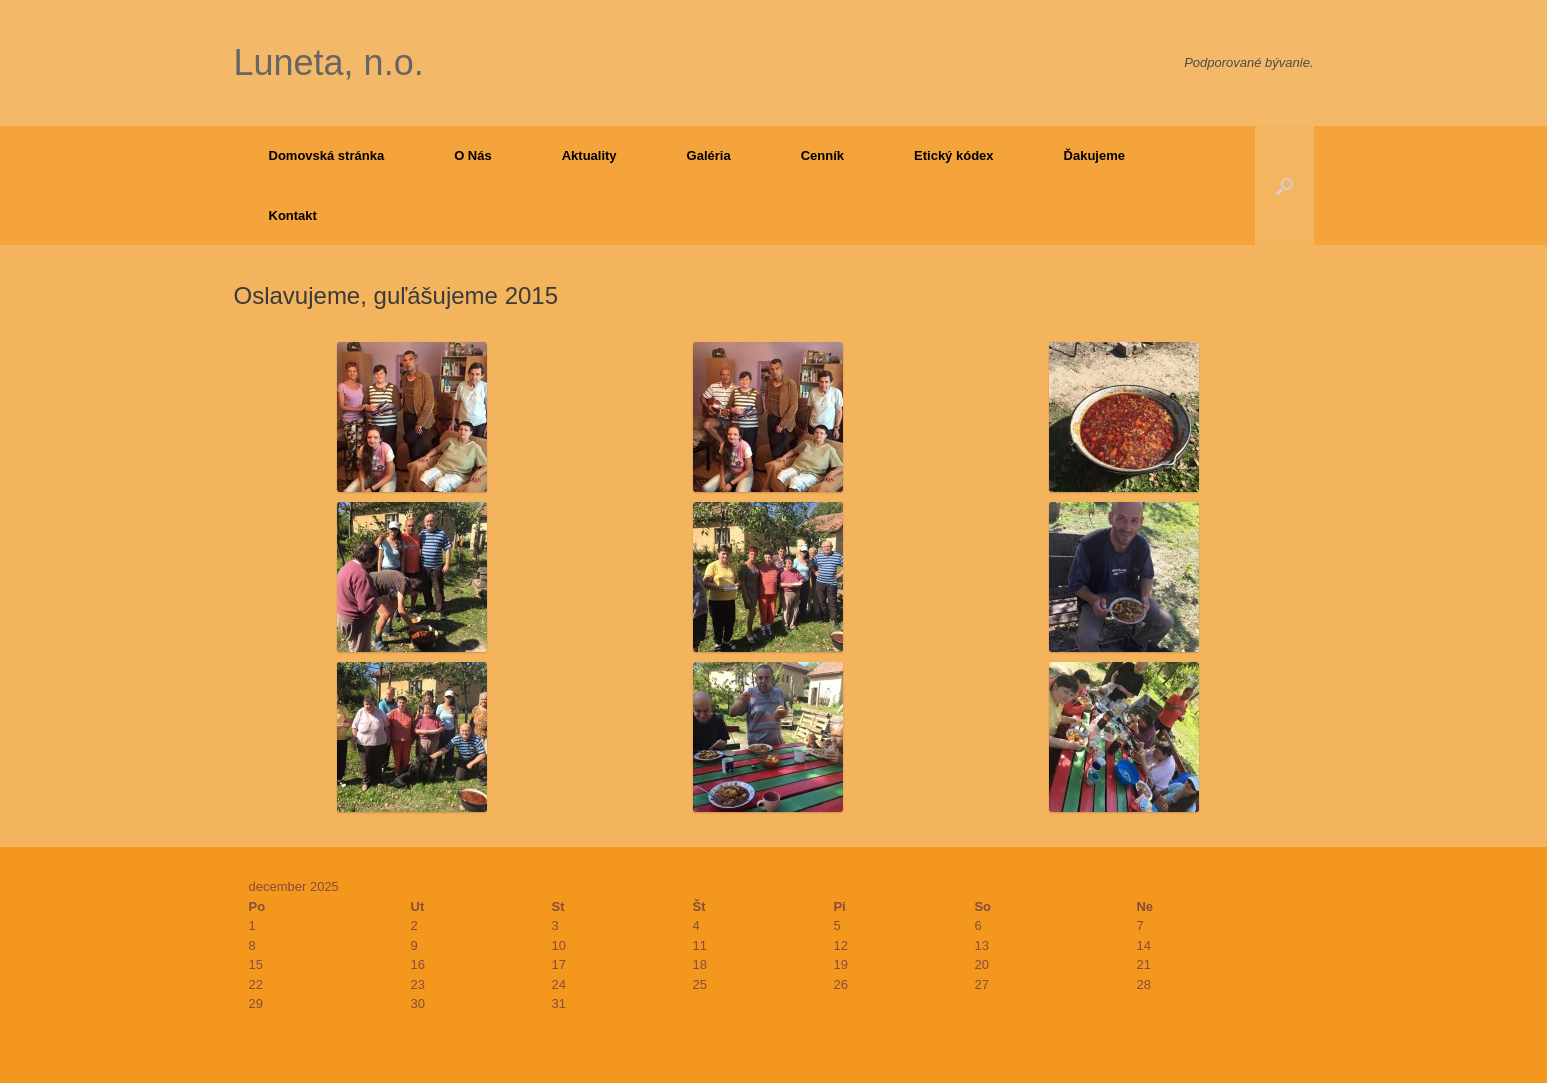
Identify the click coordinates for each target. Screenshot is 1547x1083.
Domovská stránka (327, 155)
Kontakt (293, 215)
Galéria (709, 155)
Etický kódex (954, 155)
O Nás (473, 155)
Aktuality (589, 155)
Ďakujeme (1094, 155)
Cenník (822, 155)
